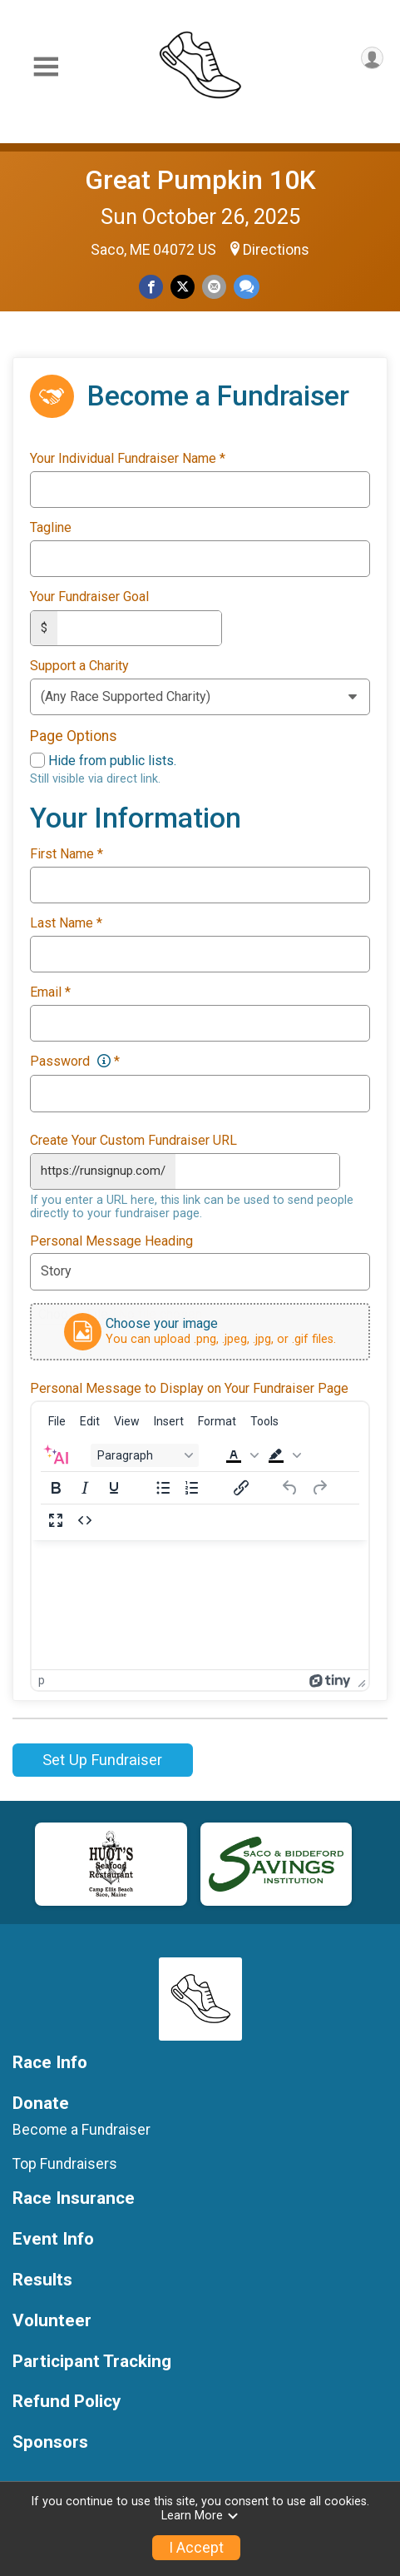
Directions (276, 249)
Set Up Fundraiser (102, 1758)
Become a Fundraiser (81, 2128)
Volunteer (51, 2318)
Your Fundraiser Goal (89, 596)
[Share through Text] (246, 287)
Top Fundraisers (64, 2161)
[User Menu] (372, 58)
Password (75, 1060)
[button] (240, 1453)
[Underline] (114, 1486)
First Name (66, 853)
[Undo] (290, 1486)
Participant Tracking (91, 2359)
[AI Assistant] (56, 1453)
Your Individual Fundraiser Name (127, 458)
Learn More (200, 2516)
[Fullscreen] (56, 1518)
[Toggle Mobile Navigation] (45, 67)
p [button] (41, 1678)
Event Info (53, 2237)
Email (50, 991)
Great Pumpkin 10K (200, 180)
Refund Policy (66, 2399)
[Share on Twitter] (182, 287)
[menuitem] (57, 1419)
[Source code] (85, 1518)
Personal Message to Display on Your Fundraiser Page (189, 1386)
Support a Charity (79, 665)
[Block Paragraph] (145, 1453)
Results (42, 2277)
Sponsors (50, 2440)
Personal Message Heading (111, 1238)
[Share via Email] (214, 287)
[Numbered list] (192, 1486)
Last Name (66, 922)
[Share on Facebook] (151, 287)
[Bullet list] (163, 1486)
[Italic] (85, 1486)
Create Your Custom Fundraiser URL (133, 1138)
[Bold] (56, 1486)
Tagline (51, 527)
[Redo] (319, 1486)
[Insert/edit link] (241, 1486)
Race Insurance (73, 2196)
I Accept (196, 2547)
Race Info (49, 2060)
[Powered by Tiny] (330, 1678)
